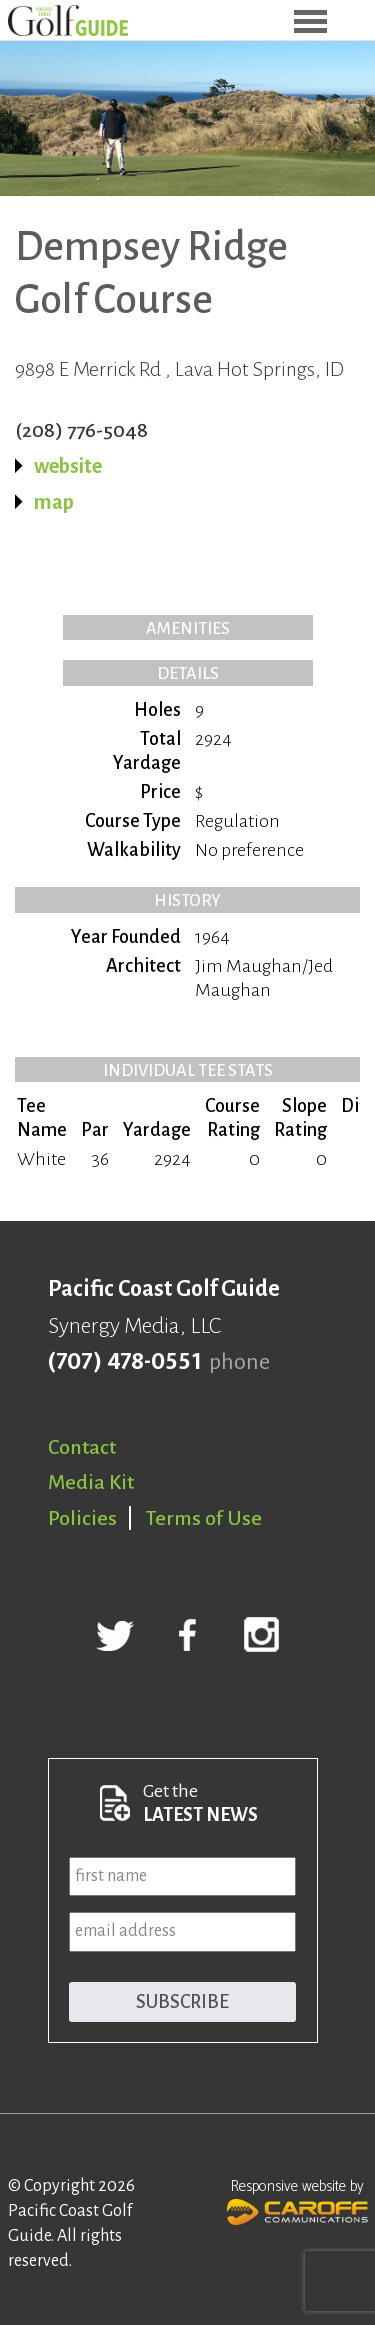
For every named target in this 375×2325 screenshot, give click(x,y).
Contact (82, 1447)
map (54, 502)
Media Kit (91, 1482)
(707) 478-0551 (124, 1362)
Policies (82, 1518)
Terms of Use (204, 1518)
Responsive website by (297, 2200)
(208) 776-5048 (81, 430)
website (68, 466)
